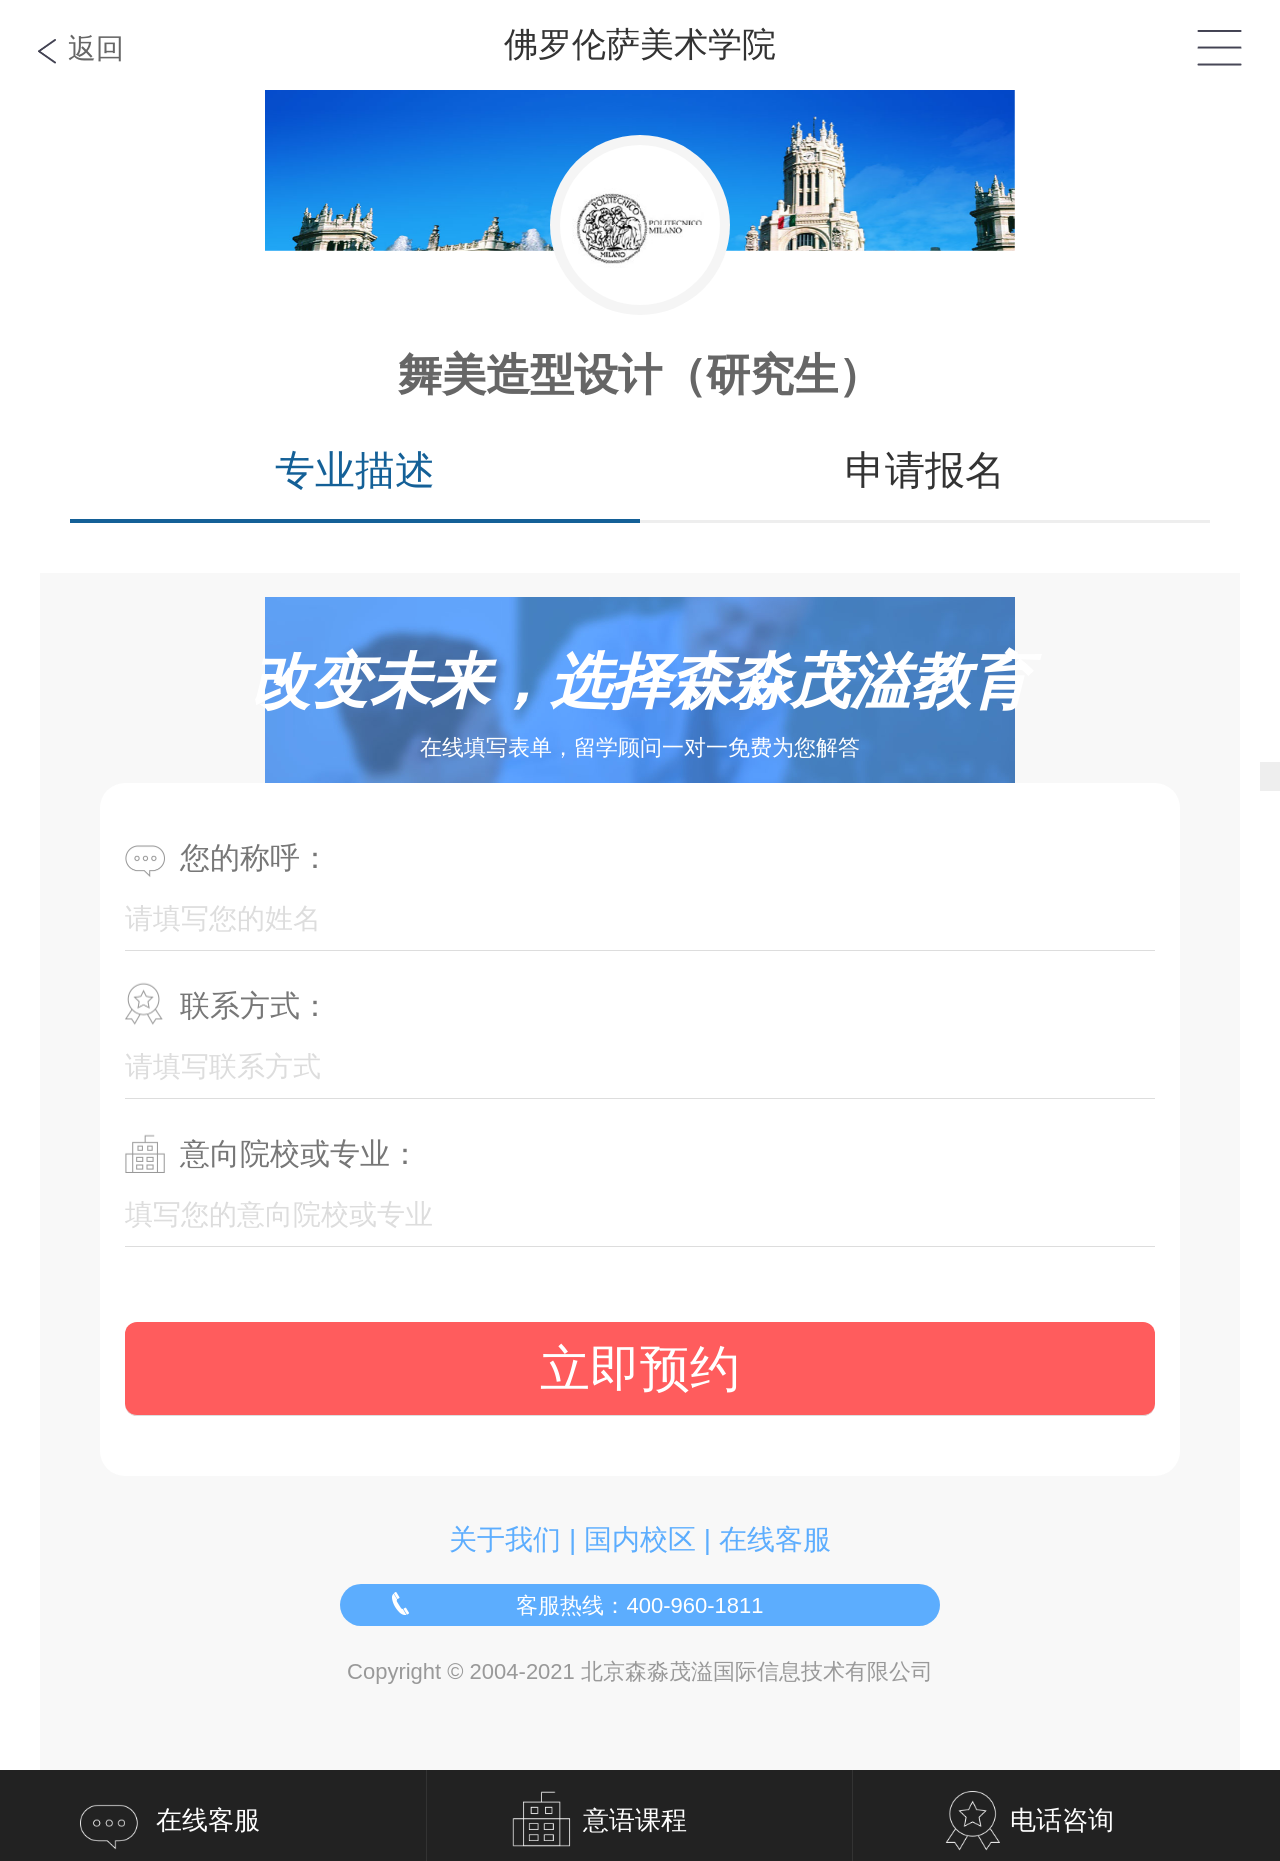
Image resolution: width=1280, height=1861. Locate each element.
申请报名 (925, 470)
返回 (96, 48)
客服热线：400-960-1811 (639, 1605)
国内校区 (640, 1539)
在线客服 (775, 1539)
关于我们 (505, 1539)
